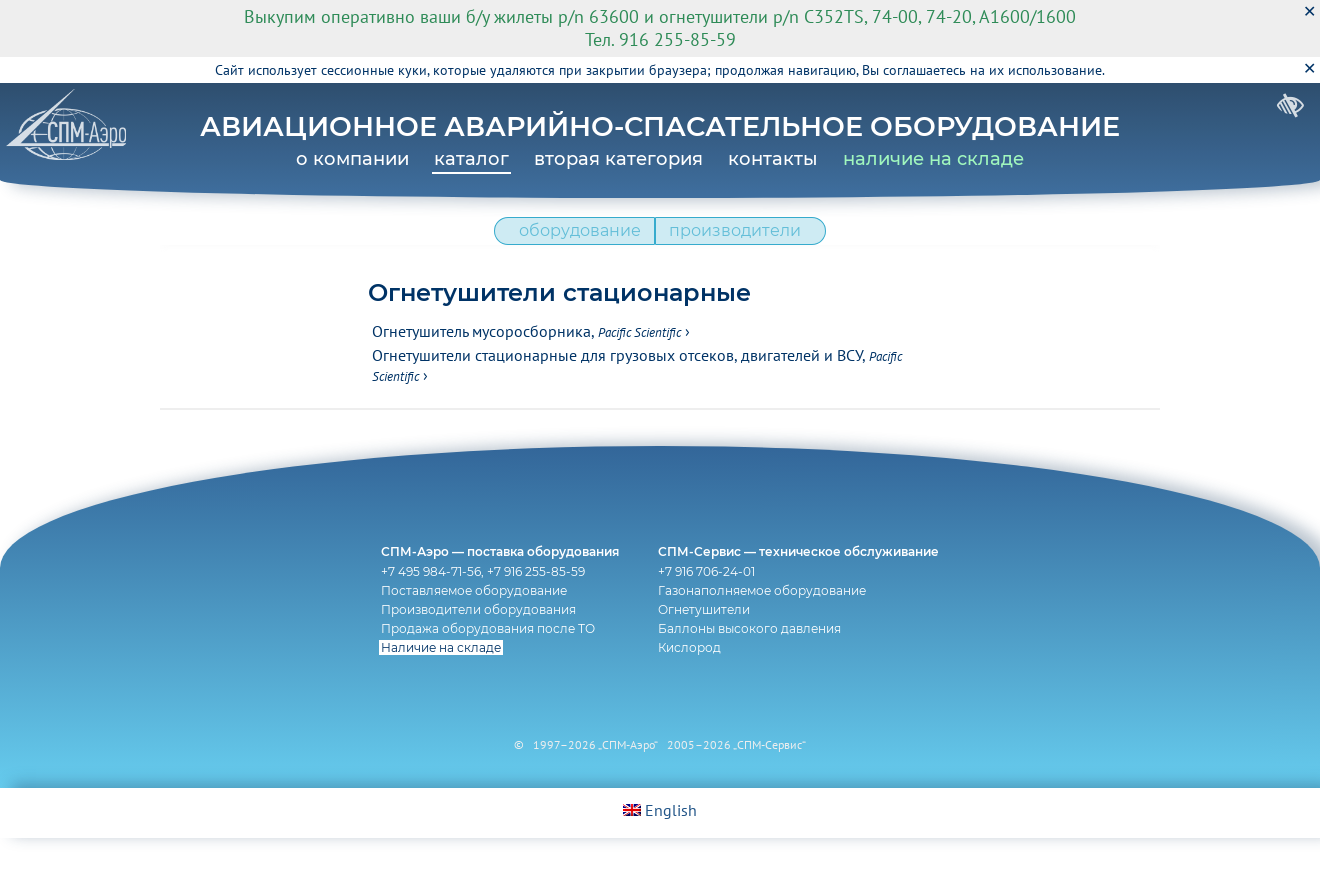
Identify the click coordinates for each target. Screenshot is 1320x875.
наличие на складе (933, 159)
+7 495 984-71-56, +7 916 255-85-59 (479, 603)
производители (741, 240)
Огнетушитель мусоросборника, (526, 346)
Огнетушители (709, 641)
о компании (352, 159)
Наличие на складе (437, 679)
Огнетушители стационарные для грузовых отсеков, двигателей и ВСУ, (637, 380)
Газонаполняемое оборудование (767, 622)
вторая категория (618, 159)
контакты (773, 159)
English (660, 847)
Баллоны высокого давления (754, 660)
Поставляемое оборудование (470, 622)
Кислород (694, 679)
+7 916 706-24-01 (711, 603)
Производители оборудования (474, 641)
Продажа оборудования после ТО (484, 660)
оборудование (574, 240)
